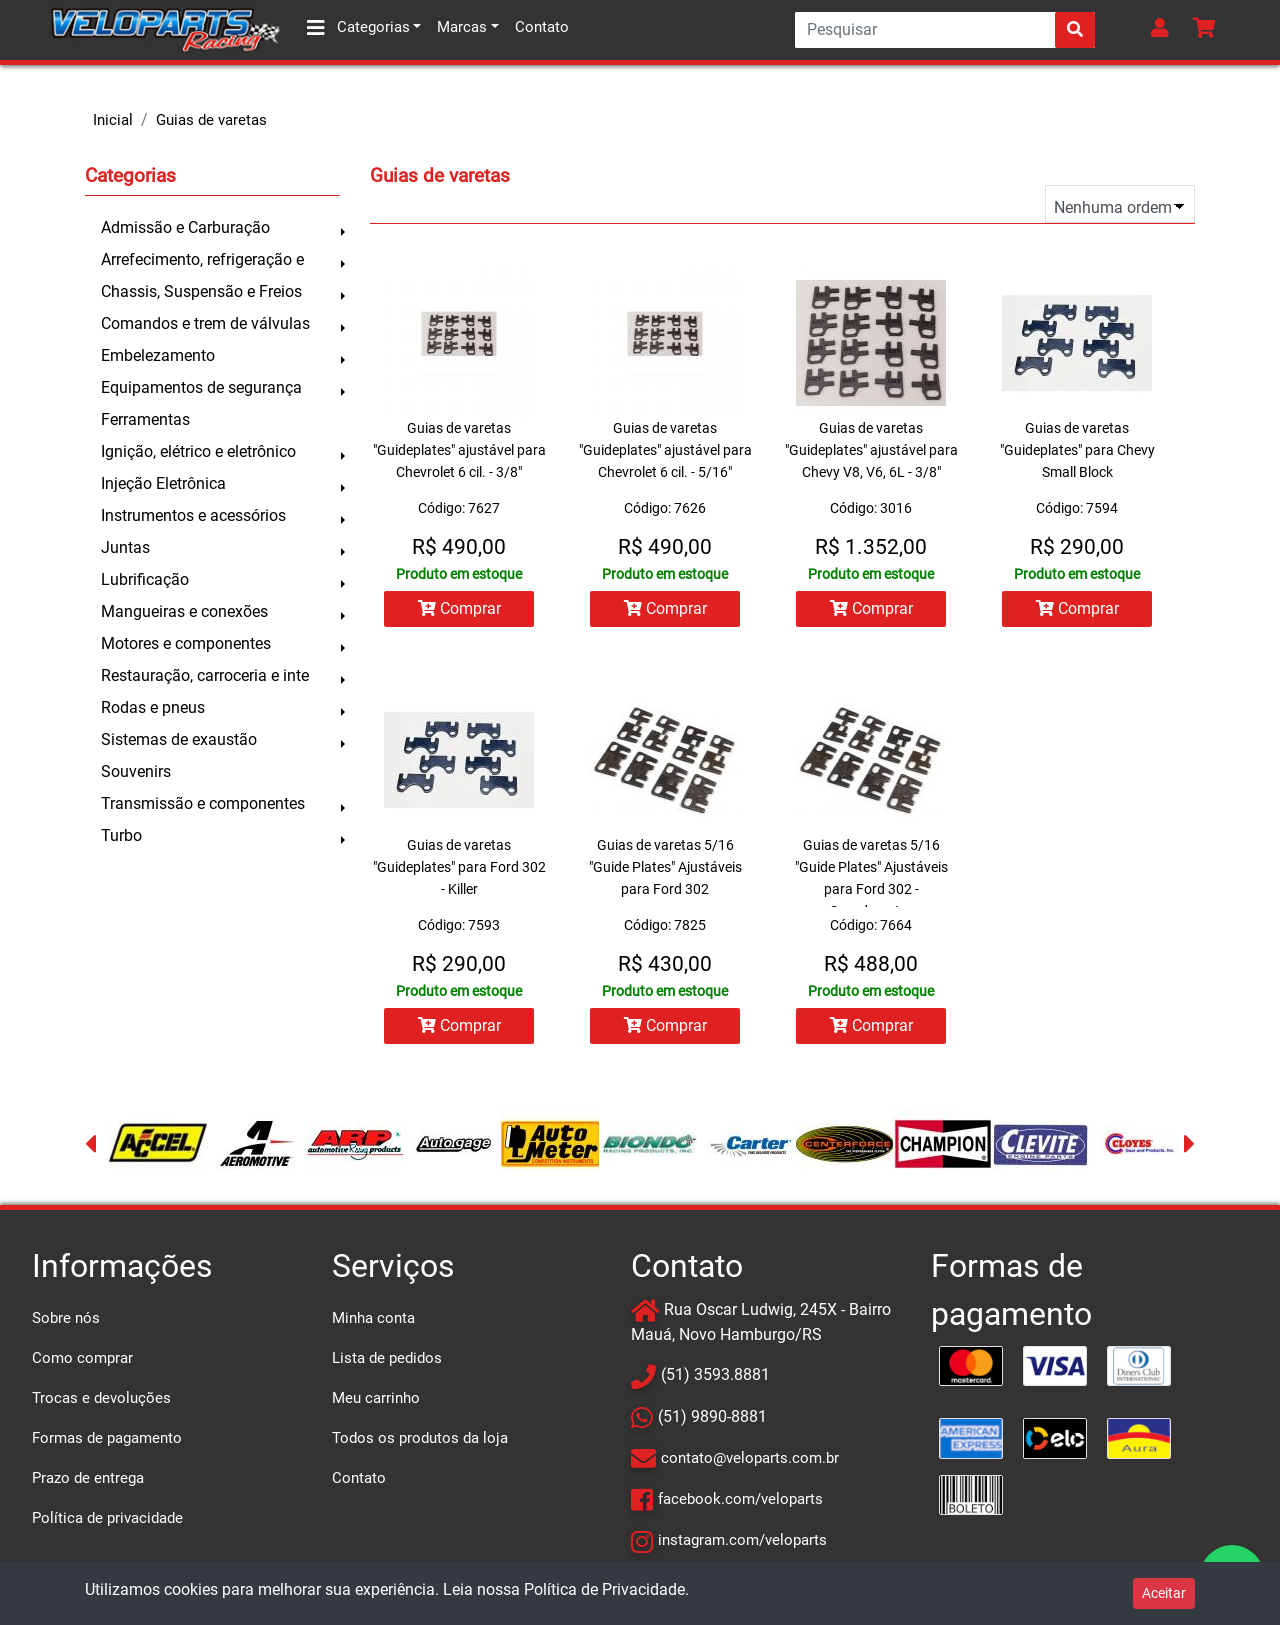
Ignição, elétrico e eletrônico (198, 451)
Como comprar (82, 1358)
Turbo (121, 835)
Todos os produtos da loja (420, 1438)
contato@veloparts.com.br (750, 1458)
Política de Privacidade (604, 1589)
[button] (1164, 30)
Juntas (125, 547)
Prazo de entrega (88, 1478)
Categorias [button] (358, 28)
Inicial (113, 120)
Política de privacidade (107, 1518)
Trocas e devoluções (101, 1398)
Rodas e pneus (153, 707)
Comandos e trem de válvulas (205, 323)
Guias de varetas (211, 120)
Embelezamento (158, 355)
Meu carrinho (376, 1398)
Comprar (459, 608)
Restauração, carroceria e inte (205, 675)
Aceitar (1164, 1593)
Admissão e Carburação (185, 227)
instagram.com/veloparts (742, 1540)
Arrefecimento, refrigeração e (202, 259)
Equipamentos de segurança (201, 387)
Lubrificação (145, 579)
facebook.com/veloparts (740, 1499)
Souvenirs (136, 771)
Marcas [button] (462, 27)
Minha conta (373, 1318)
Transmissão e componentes (203, 803)
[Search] (945, 30)
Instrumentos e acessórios (193, 515)
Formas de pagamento (107, 1438)
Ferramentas (145, 419)
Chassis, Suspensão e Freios (201, 291)
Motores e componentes (186, 643)
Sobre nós (66, 1318)
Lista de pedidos (387, 1358)
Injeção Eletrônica (163, 483)
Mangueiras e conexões (184, 611)
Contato (542, 27)
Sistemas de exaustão (179, 739)
